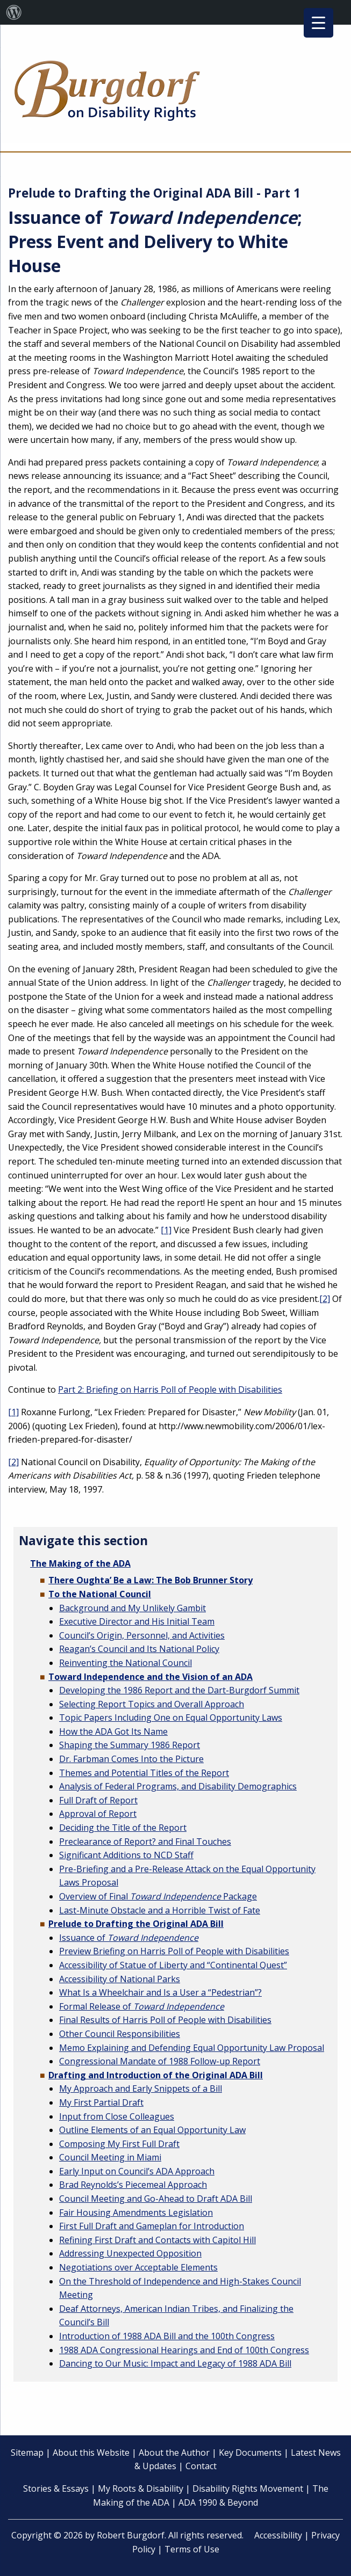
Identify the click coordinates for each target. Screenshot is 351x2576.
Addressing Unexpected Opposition (130, 2253)
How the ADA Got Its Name (113, 1731)
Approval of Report (98, 1814)
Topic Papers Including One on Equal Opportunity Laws (170, 1717)
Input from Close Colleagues (116, 2116)
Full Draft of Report (98, 1800)
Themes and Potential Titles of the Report (144, 1773)
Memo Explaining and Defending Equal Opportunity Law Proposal (191, 2048)
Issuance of (128, 1938)
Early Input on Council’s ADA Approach (136, 2171)
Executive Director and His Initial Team (136, 1621)
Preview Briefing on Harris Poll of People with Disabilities (174, 1951)
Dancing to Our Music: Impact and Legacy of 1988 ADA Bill (175, 2363)
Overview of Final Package (158, 1896)
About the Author (174, 2452)
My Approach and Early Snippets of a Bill (140, 2088)
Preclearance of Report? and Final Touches (145, 1841)
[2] (324, 1299)
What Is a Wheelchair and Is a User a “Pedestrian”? (160, 1992)
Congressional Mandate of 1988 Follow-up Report (159, 2061)
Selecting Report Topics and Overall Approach (151, 1704)
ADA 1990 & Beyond (218, 2502)
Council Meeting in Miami (110, 2157)
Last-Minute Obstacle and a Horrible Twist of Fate (159, 1910)
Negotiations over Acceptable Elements (138, 2267)
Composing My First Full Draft (119, 2144)
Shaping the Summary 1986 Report (129, 1745)
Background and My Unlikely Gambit (132, 1608)
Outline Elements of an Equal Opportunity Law (152, 2130)
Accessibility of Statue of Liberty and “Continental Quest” (173, 1965)
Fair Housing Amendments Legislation (136, 2212)
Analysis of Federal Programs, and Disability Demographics (178, 1786)
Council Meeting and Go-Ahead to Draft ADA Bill (155, 2198)
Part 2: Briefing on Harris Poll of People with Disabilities (170, 1389)
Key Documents (250, 2452)
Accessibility (278, 2535)
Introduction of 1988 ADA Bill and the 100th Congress (167, 2336)
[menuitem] (14, 12)
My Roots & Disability (140, 2488)
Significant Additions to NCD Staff (126, 1855)
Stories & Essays (56, 2488)
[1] (166, 1230)
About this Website (91, 2452)
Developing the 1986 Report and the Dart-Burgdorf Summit (179, 1690)
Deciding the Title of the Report (123, 1827)
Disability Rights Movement (247, 2488)
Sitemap (27, 2452)
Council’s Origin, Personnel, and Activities (142, 1635)
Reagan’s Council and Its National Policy (139, 1649)
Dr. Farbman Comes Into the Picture (131, 1759)
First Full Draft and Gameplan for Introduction (151, 2226)
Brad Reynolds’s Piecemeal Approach (133, 2185)
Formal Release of (141, 2006)
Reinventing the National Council (125, 1663)
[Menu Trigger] (318, 23)
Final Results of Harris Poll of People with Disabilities (165, 2020)
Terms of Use (191, 2549)
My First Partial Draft (101, 2102)
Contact (201, 2466)
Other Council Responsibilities (119, 2034)
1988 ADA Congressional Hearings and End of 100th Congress (184, 2350)
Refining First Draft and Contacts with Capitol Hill (157, 2240)
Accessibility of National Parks (119, 1979)
